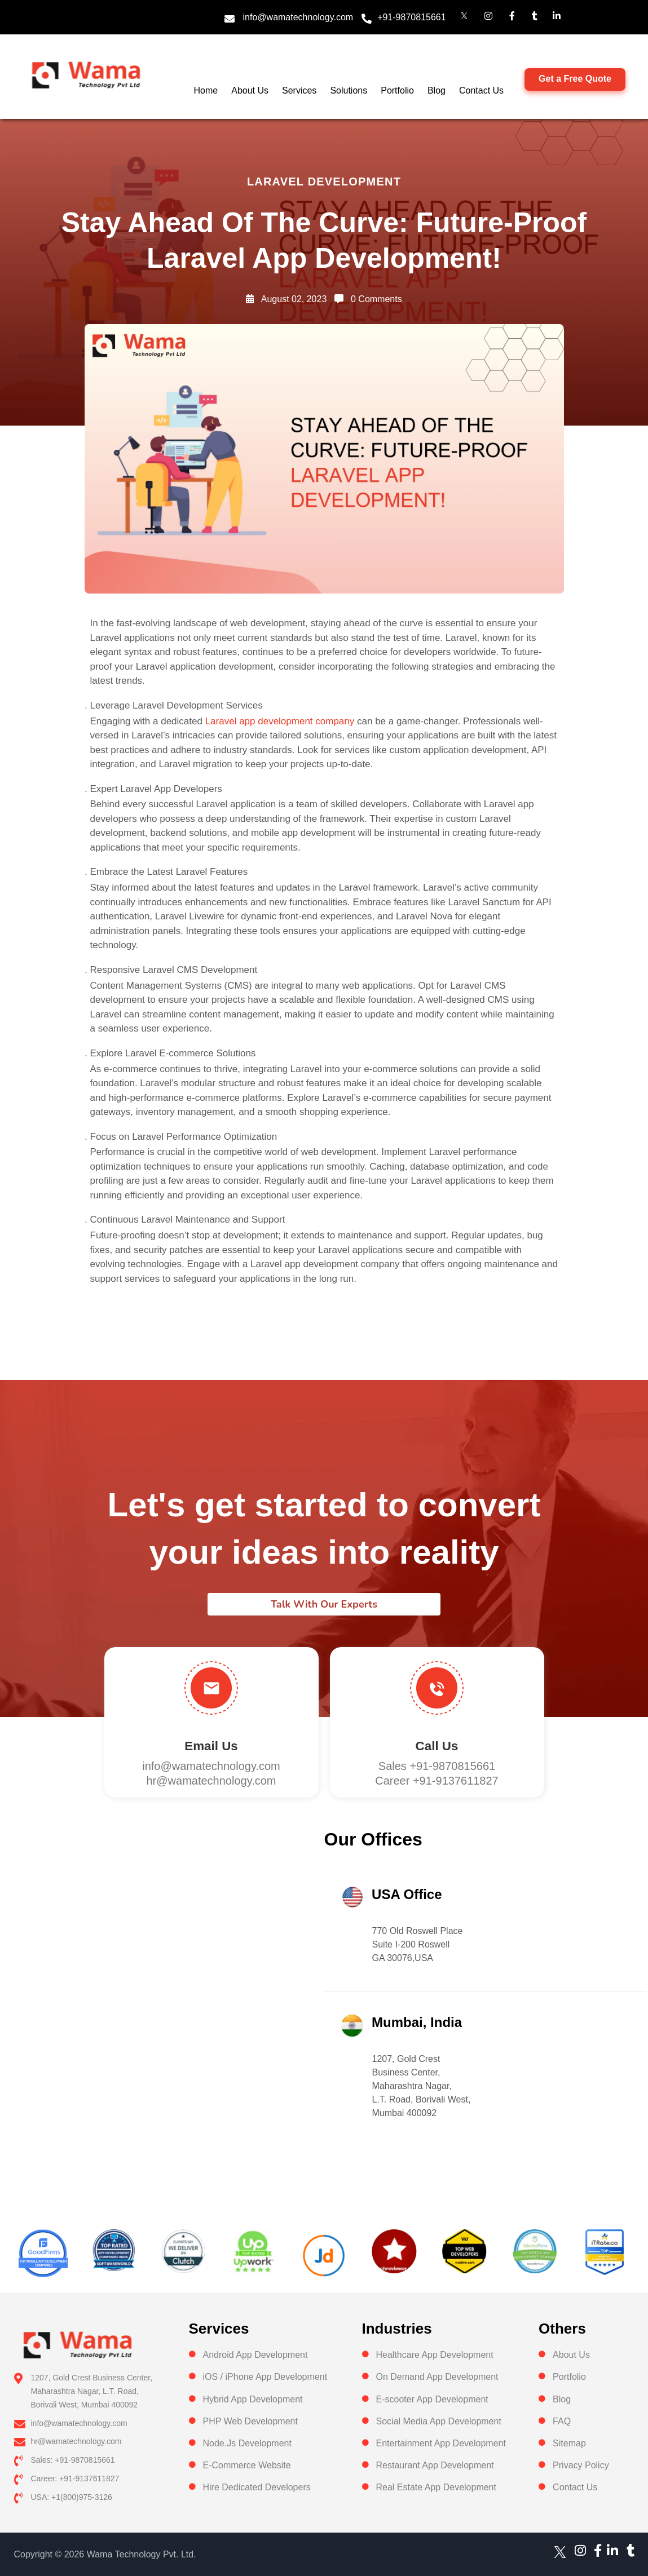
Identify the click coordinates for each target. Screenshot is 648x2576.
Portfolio (397, 90)
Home (206, 90)
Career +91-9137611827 (437, 1780)
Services (299, 90)
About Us (249, 90)
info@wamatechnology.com (298, 17)
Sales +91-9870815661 (436, 1766)
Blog (436, 90)
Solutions (348, 90)
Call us (437, 1746)
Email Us (210, 1746)
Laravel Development (324, 181)
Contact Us (481, 90)
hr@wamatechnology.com (211, 1780)
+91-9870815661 (411, 17)
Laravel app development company (280, 721)
